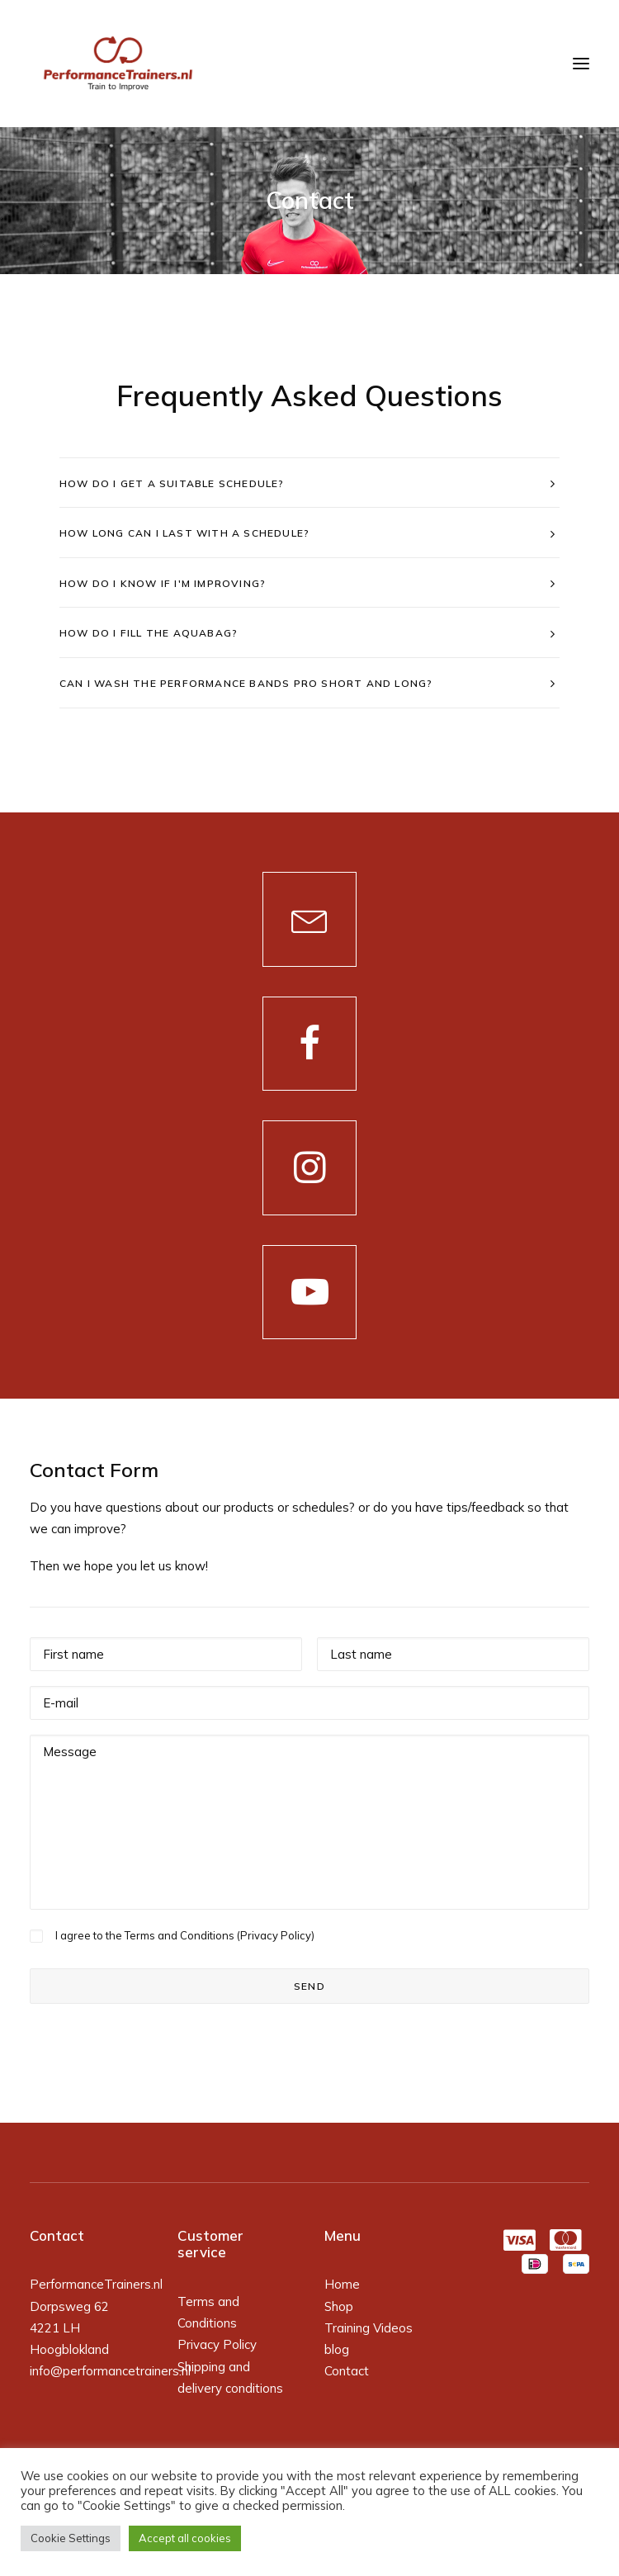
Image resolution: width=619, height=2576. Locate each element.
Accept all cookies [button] (185, 2538)
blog (336, 2349)
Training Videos (368, 2328)
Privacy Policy (275, 1935)
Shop (338, 2306)
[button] (309, 919)
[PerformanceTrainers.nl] (118, 63)
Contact (346, 2371)
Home (342, 2284)
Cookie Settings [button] (71, 2538)
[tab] (309, 483)
